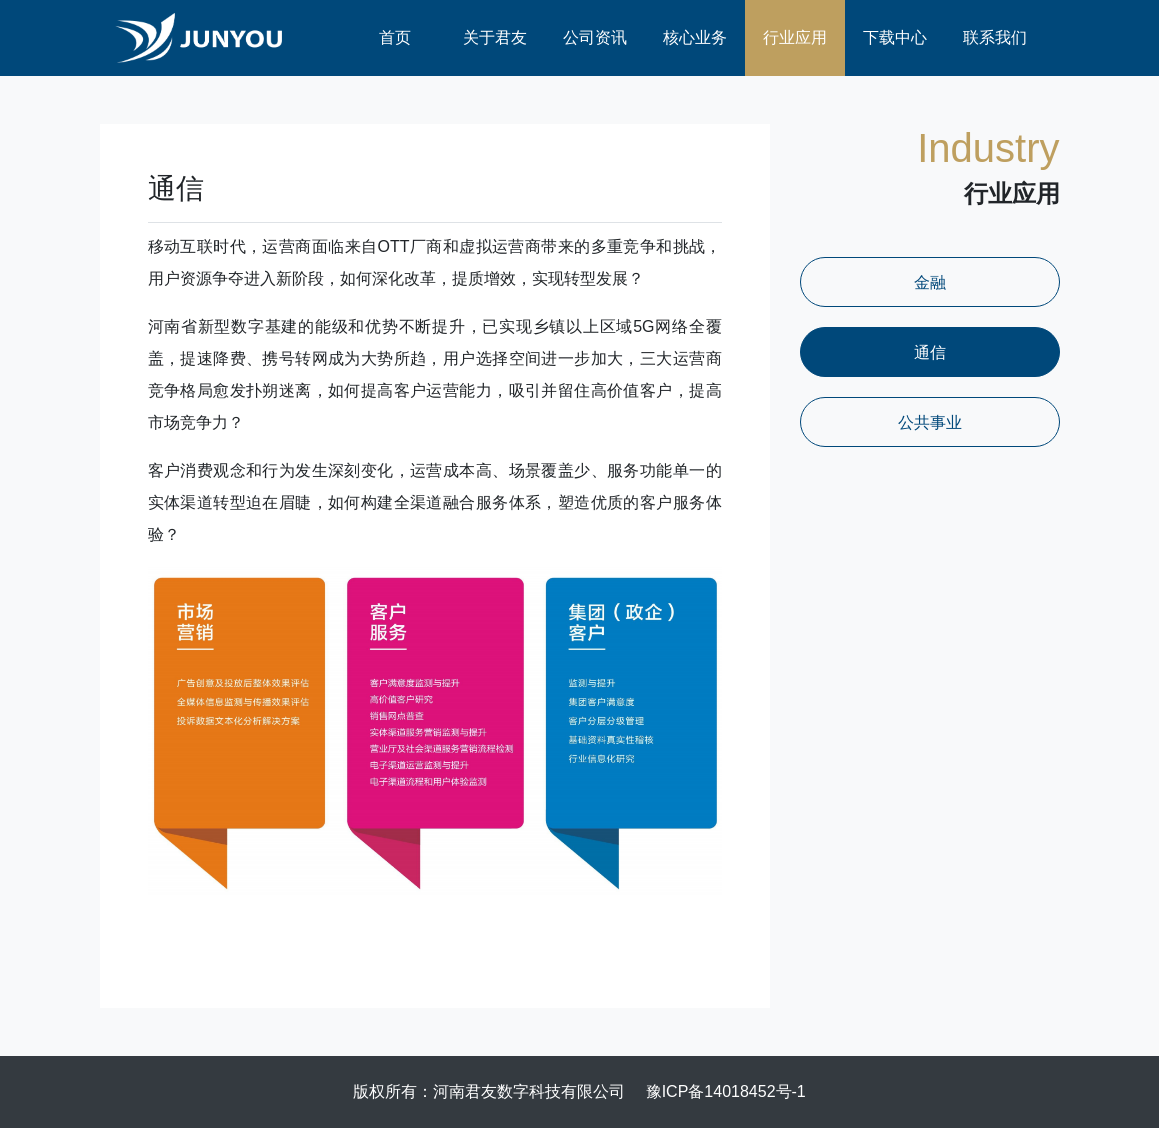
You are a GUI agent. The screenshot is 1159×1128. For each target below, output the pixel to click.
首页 (395, 37)
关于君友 (495, 37)
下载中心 (895, 37)
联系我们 (995, 37)
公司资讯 (595, 37)
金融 (930, 282)
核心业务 (695, 37)
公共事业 (930, 422)
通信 (930, 352)
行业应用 (795, 37)
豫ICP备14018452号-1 (726, 1091)
